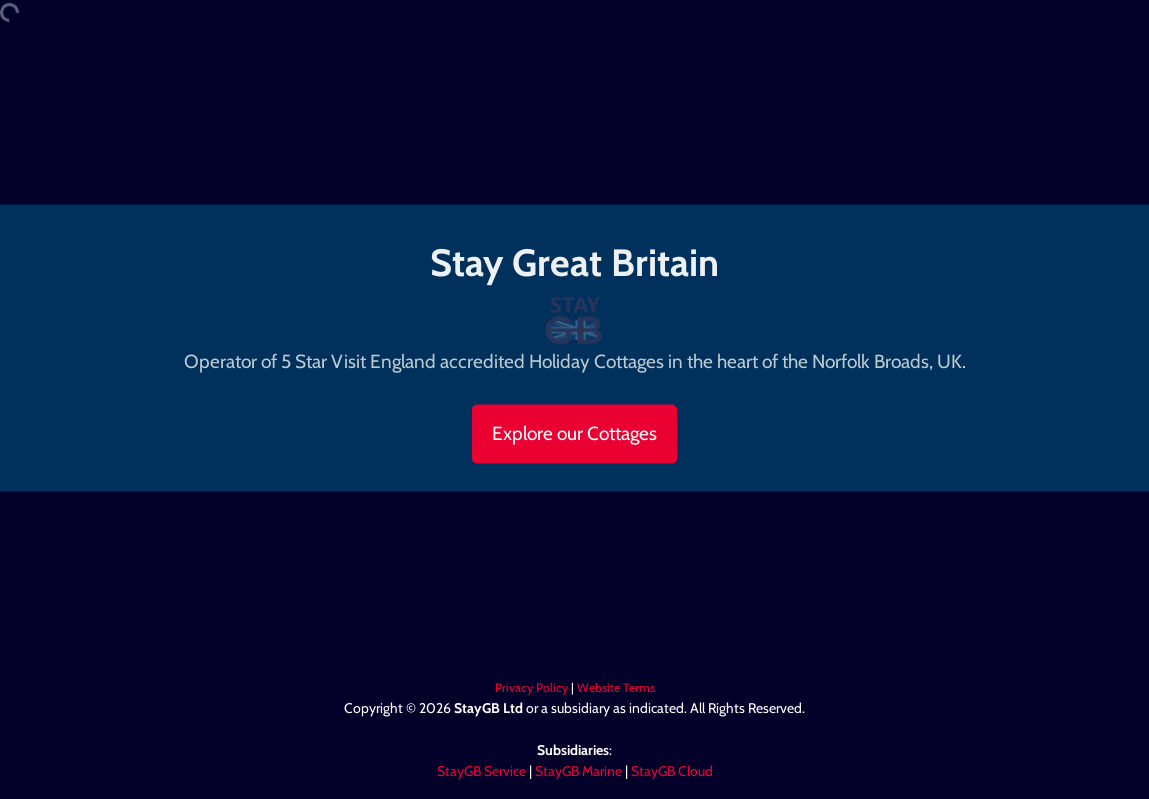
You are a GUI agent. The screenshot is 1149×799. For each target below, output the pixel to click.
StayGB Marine (578, 771)
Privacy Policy (531, 687)
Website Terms (616, 687)
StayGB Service (481, 771)
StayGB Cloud (672, 771)
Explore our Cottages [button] (574, 432)
